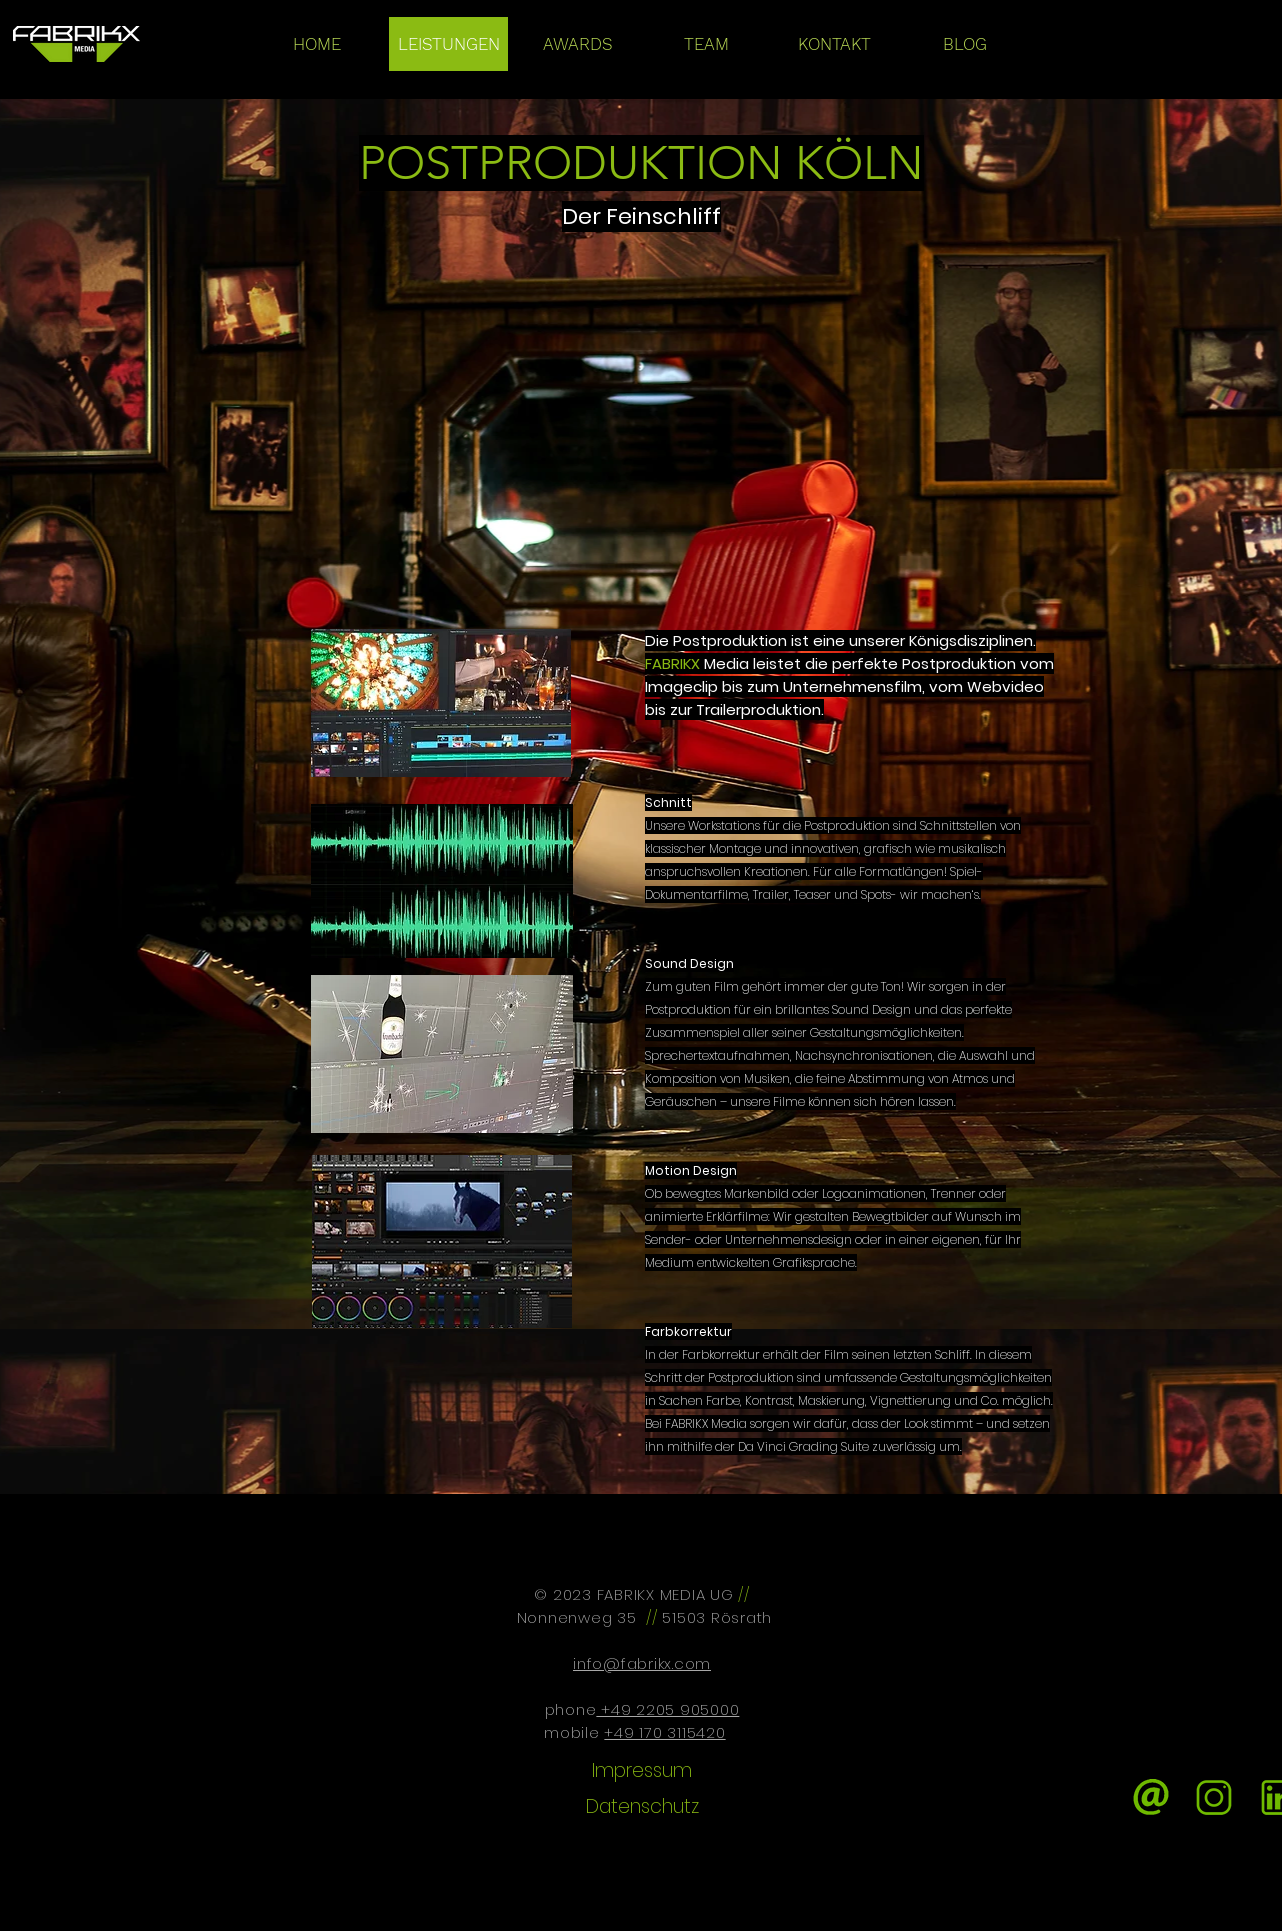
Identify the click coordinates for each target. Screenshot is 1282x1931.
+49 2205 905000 (667, 1709)
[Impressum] (642, 1771)
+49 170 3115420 (664, 1732)
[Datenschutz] (642, 1807)
